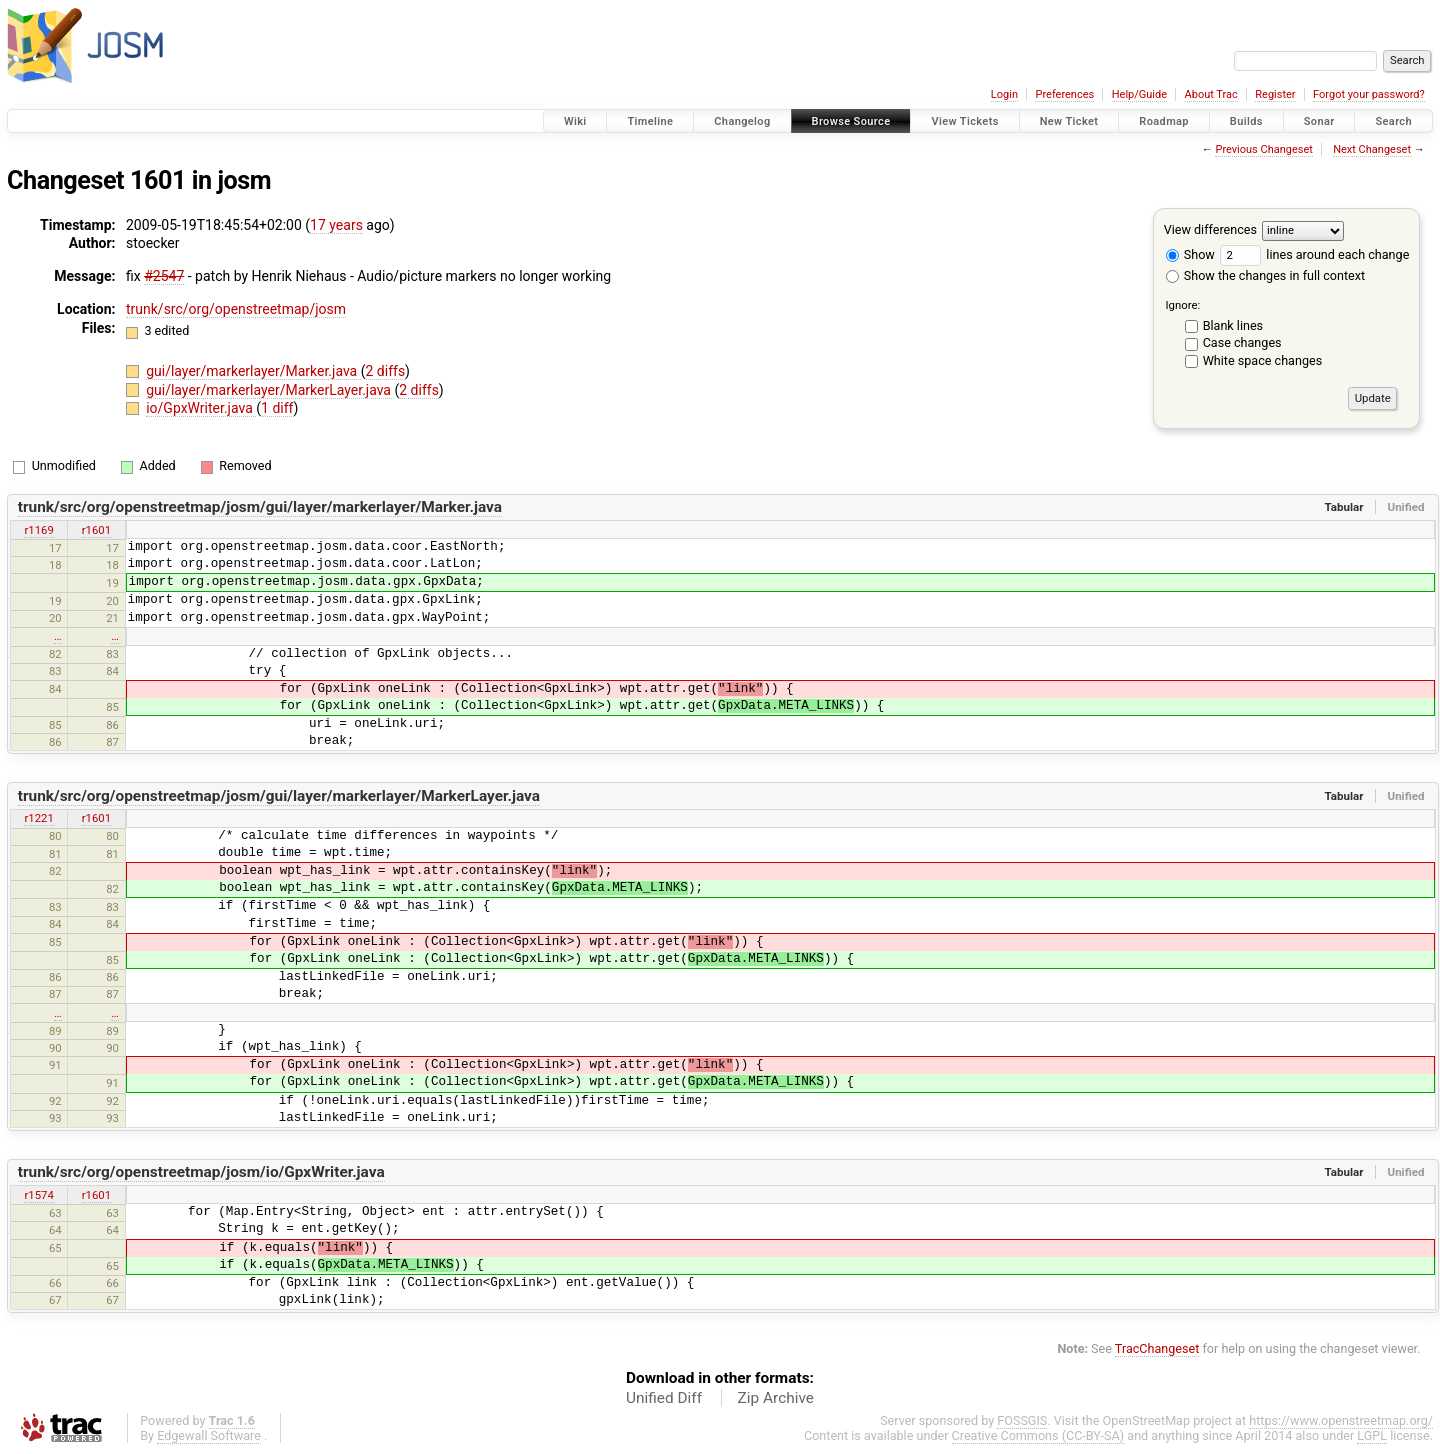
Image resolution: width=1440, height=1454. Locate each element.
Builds (1246, 121)
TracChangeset (1157, 1348)
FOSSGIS (1022, 1420)
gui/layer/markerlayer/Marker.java (253, 371)
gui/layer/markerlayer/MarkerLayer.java (270, 390)
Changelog (742, 121)
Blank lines (1233, 325)
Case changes (1242, 342)
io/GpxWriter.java (201, 408)
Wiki (575, 121)
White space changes (1263, 360)
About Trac (1211, 94)
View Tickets (964, 121)
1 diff (277, 408)
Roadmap (1164, 121)
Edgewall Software (209, 1435)
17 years (336, 225)
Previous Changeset (1263, 149)
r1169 (38, 530)
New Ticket (1069, 121)
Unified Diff (664, 1398)
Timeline (650, 121)
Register (1275, 94)
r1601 (96, 530)
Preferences (1064, 94)
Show (1190, 254)
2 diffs (386, 371)
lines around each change (1314, 254)
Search (1393, 121)
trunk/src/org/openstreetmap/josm (236, 309)
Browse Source (851, 121)
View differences (1210, 229)
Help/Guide (1139, 94)
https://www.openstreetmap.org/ (1341, 1420)
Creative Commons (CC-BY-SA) (1038, 1435)
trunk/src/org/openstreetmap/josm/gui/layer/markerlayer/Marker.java (260, 507)
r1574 (38, 1195)
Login (1004, 94)
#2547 (164, 276)
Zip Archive (776, 1398)
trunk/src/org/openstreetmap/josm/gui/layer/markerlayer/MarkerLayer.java (279, 796)
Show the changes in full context (1265, 275)
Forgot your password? (1369, 94)
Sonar (1319, 121)
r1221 (38, 818)
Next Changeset (1372, 149)
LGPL (1372, 1435)
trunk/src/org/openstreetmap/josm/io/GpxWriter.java (201, 1172)
